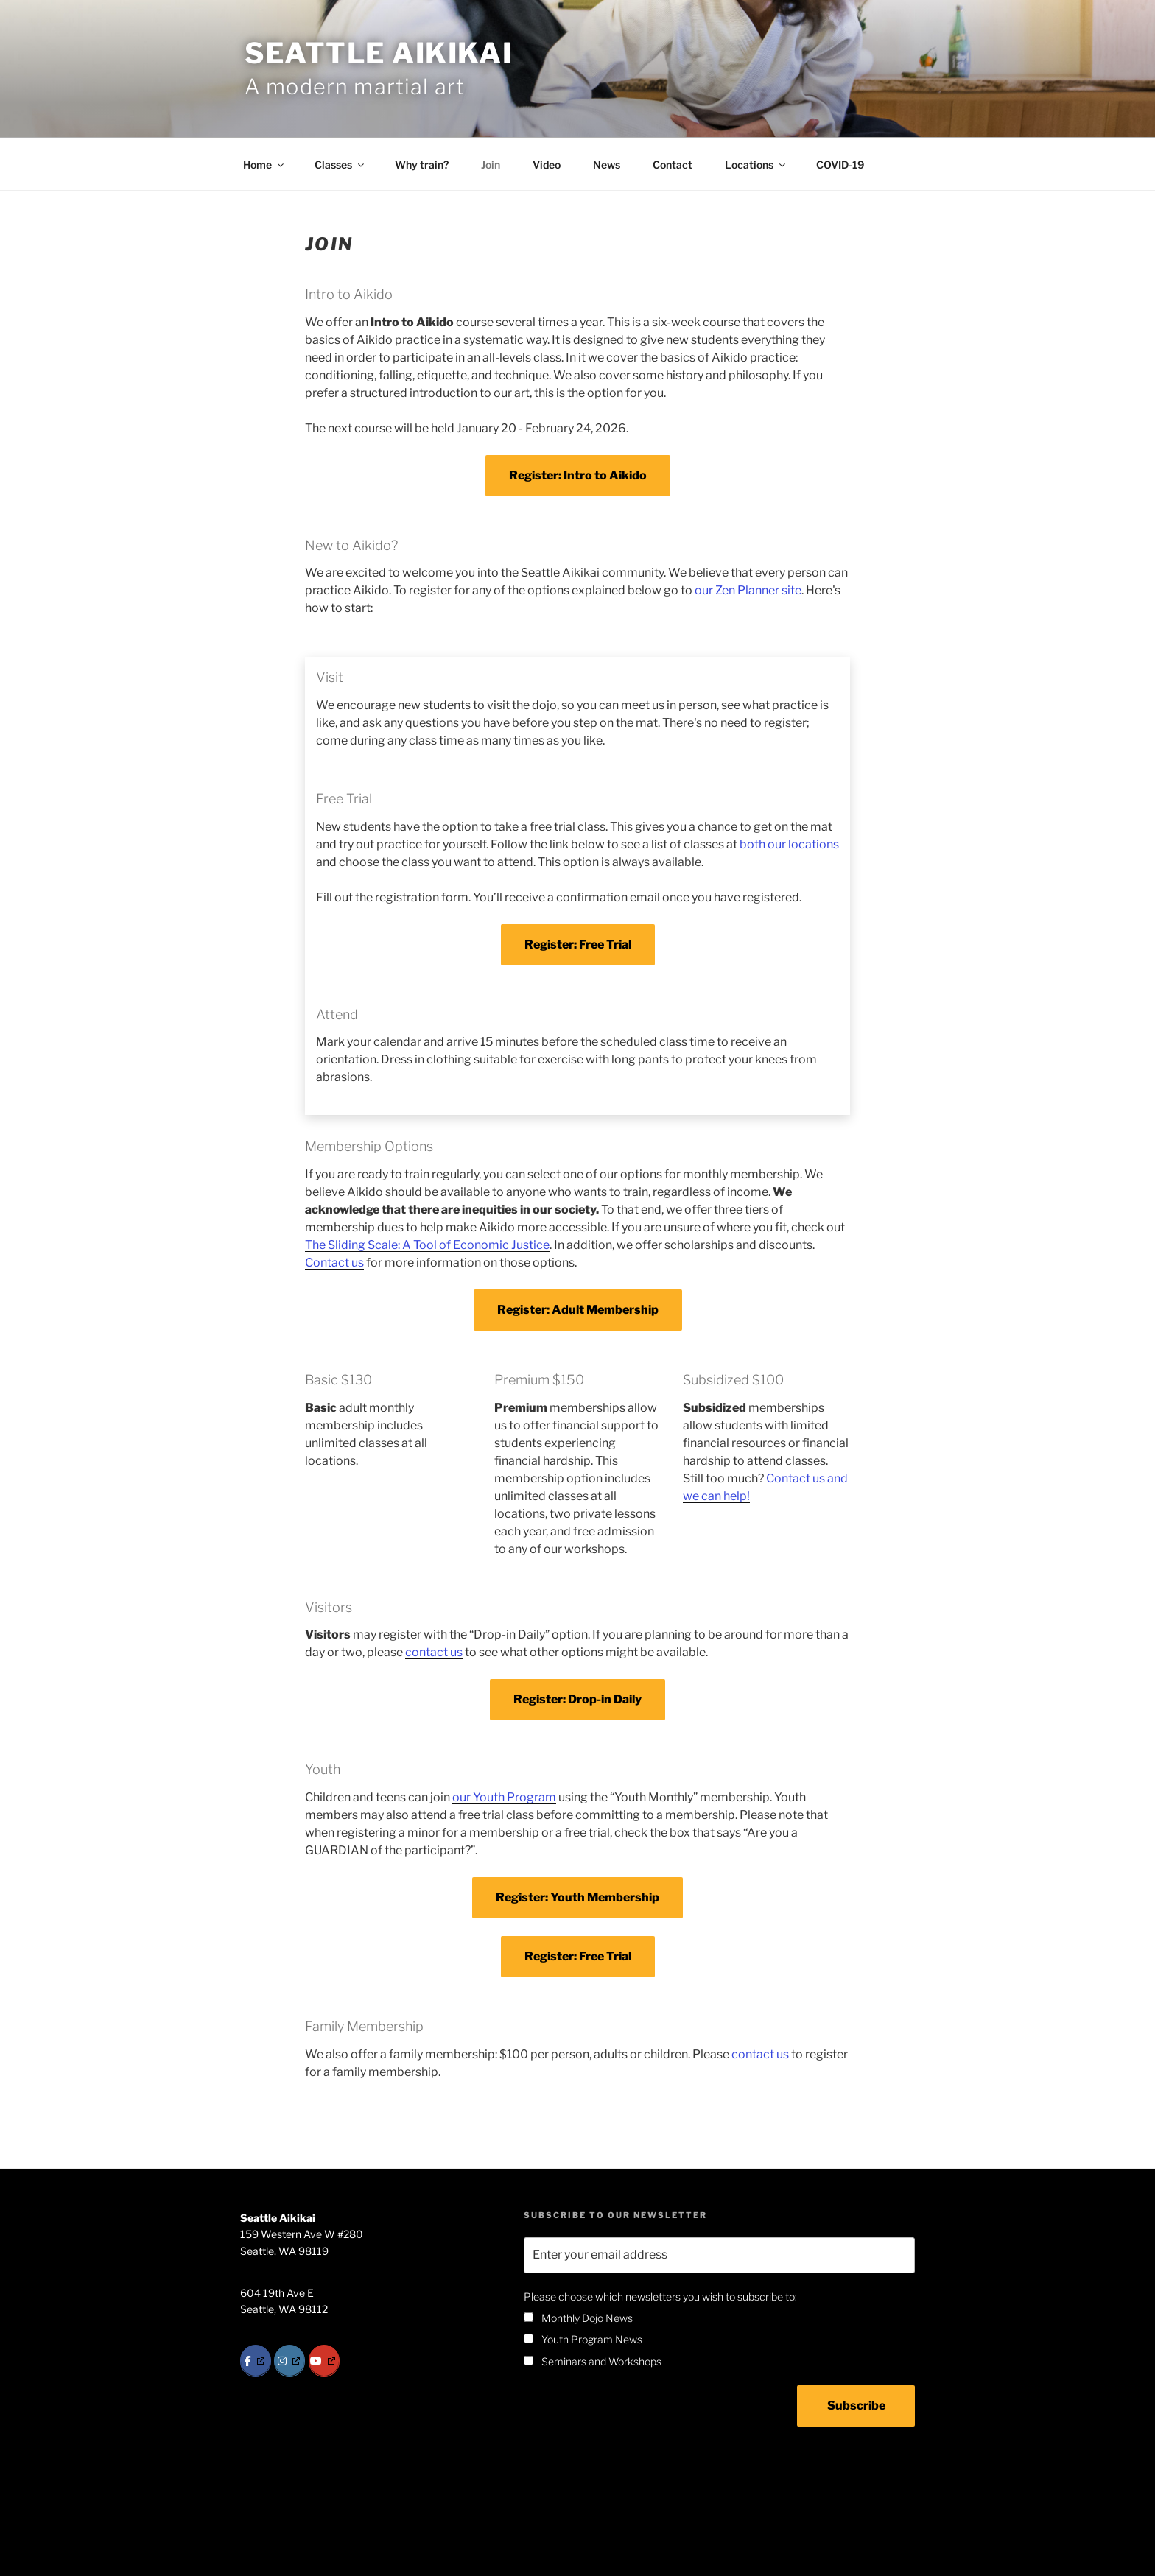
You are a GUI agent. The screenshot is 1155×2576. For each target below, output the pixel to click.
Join (490, 164)
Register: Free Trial (577, 944)
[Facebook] (255, 2361)
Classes (340, 164)
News (606, 164)
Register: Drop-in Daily (577, 1699)
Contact (672, 164)
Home (264, 164)
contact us (434, 1652)
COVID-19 (840, 164)
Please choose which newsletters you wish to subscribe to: (660, 2296)
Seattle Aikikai (378, 53)
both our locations (789, 844)
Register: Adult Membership (578, 1310)
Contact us (334, 1263)
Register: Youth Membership (577, 1897)
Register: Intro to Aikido (578, 475)
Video (547, 164)
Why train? (422, 164)
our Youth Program (504, 1797)
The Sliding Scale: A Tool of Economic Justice (427, 1245)
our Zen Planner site (748, 590)
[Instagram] (289, 2361)
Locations (756, 164)
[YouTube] (324, 2361)
